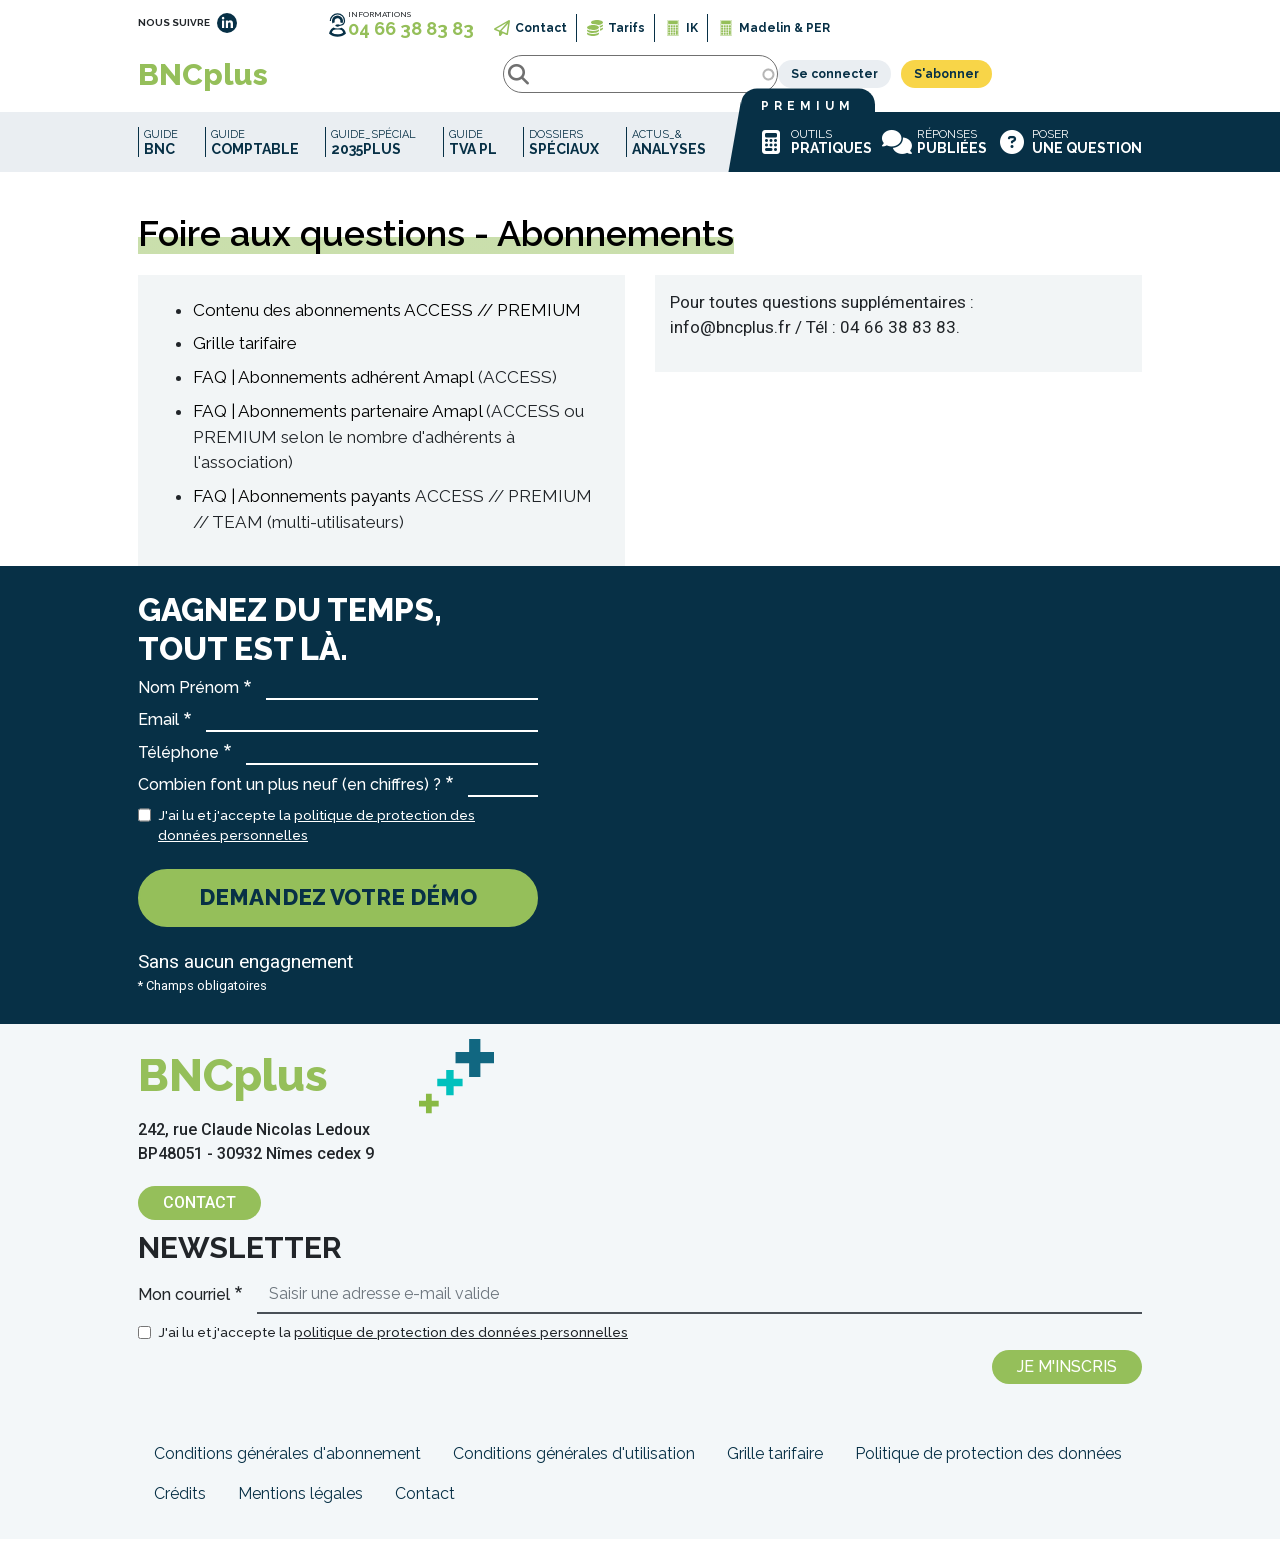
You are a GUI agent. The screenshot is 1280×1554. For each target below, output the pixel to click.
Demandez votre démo (338, 912)
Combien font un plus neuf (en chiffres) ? (289, 799)
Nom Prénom (188, 702)
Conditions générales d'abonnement (287, 1468)
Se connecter (984, 82)
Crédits (180, 1508)
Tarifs (626, 28)
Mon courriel (184, 1309)
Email (158, 734)
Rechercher (341, 82)
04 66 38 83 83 (411, 28)
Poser (1069, 157)
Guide (161, 157)
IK (692, 28)
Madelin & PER (784, 28)
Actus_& (669, 157)
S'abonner (1096, 82)
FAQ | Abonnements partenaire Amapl (337, 426)
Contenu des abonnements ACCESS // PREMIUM (387, 325)
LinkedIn (227, 23)
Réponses (934, 157)
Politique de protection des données (988, 1468)
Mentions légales (300, 1508)
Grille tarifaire (245, 358)
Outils (814, 157)
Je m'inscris (1067, 1381)
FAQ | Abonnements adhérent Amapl (333, 392)
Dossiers (564, 157)
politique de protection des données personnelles (461, 1347)
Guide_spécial (373, 157)
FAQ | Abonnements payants (302, 511)
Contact (541, 28)
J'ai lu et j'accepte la (316, 840)
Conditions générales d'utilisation (574, 1468)
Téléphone (178, 767)
